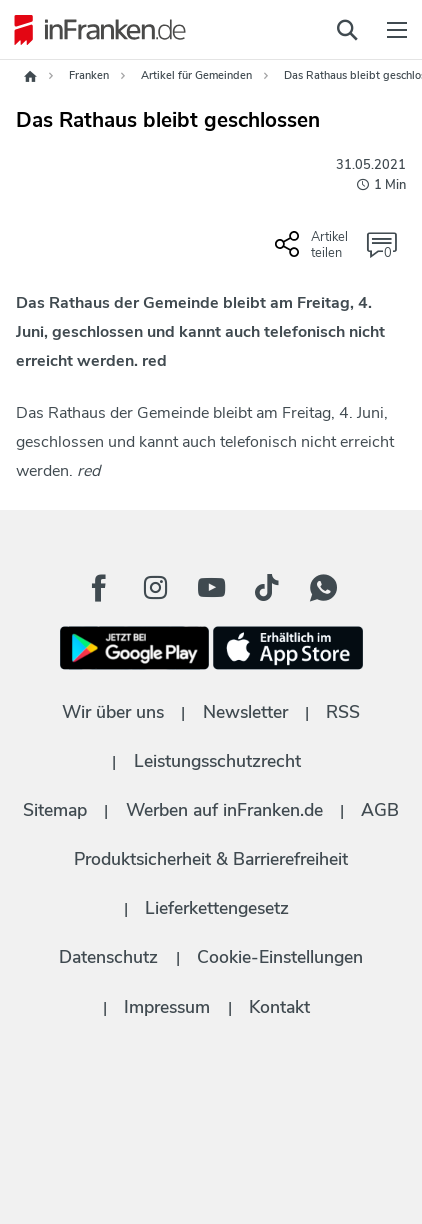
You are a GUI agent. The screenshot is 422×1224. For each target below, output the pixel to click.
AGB (380, 810)
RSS (343, 712)
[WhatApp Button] (323, 588)
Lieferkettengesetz (217, 908)
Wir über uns (113, 712)
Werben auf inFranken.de (224, 810)
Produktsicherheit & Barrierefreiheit (211, 859)
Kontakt (279, 1007)
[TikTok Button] (267, 588)
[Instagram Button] (155, 588)
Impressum (167, 1007)
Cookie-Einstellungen (280, 957)
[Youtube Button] (211, 588)
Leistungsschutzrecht (217, 761)
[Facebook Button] (99, 588)
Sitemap (55, 810)
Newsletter (245, 712)
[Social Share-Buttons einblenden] (314, 252)
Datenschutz (108, 957)
